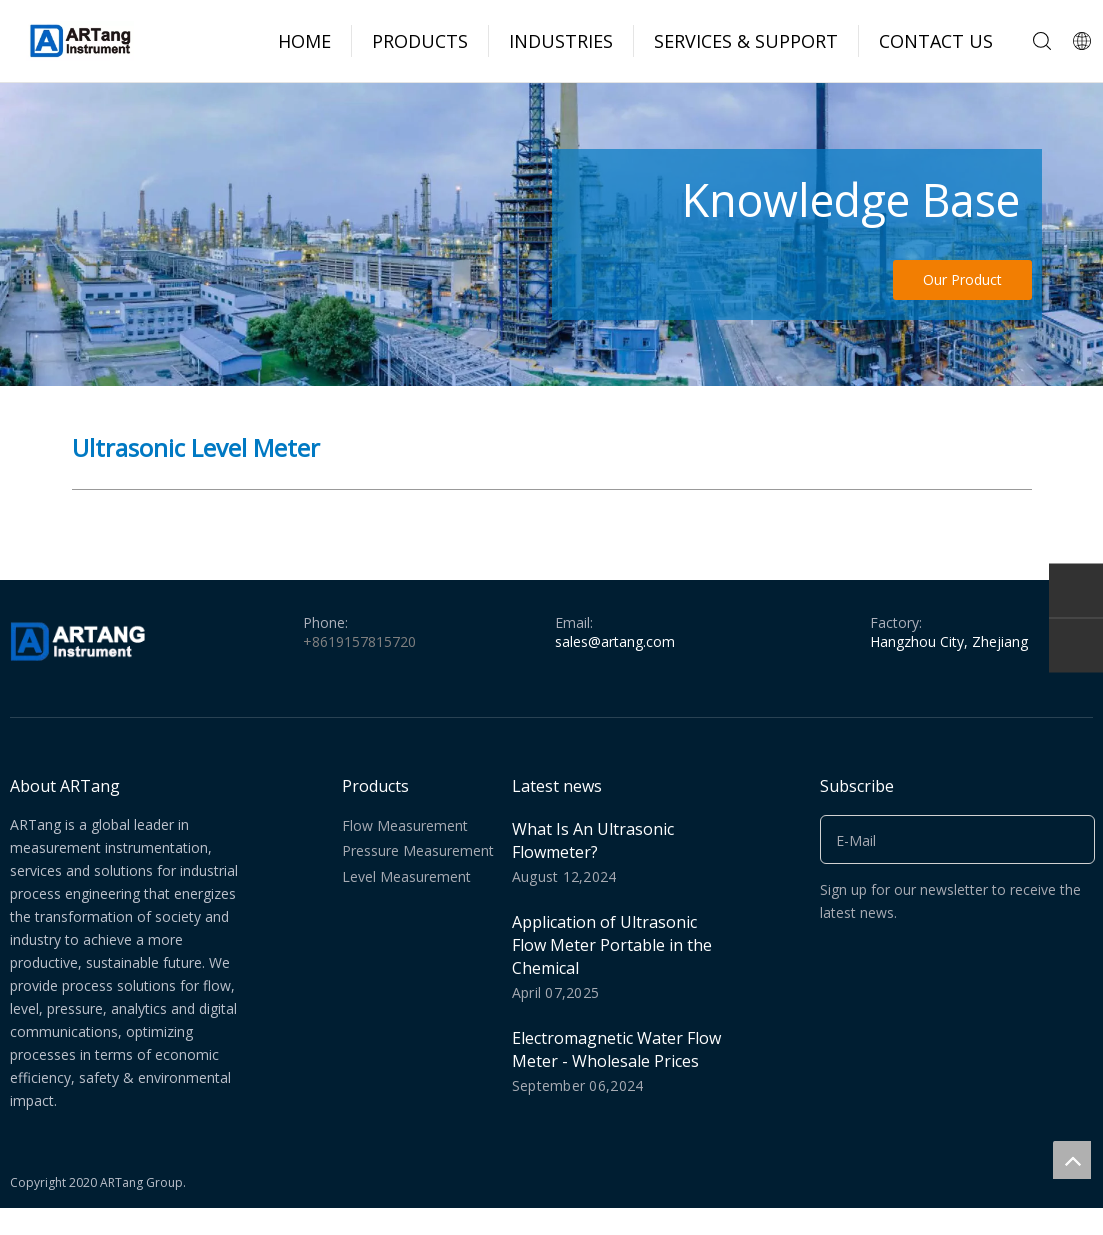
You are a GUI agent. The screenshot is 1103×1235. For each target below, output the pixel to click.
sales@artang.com (615, 641)
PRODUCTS (420, 41)
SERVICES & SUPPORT (746, 41)
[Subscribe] (1073, 839)
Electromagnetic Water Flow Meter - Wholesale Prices (616, 1049)
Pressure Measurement (418, 850)
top (1072, 1160)
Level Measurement (406, 876)
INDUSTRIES (561, 41)
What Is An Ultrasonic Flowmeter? (593, 840)
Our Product (962, 279)
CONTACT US (936, 41)
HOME (304, 41)
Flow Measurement (405, 825)
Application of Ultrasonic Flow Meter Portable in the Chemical (612, 945)
